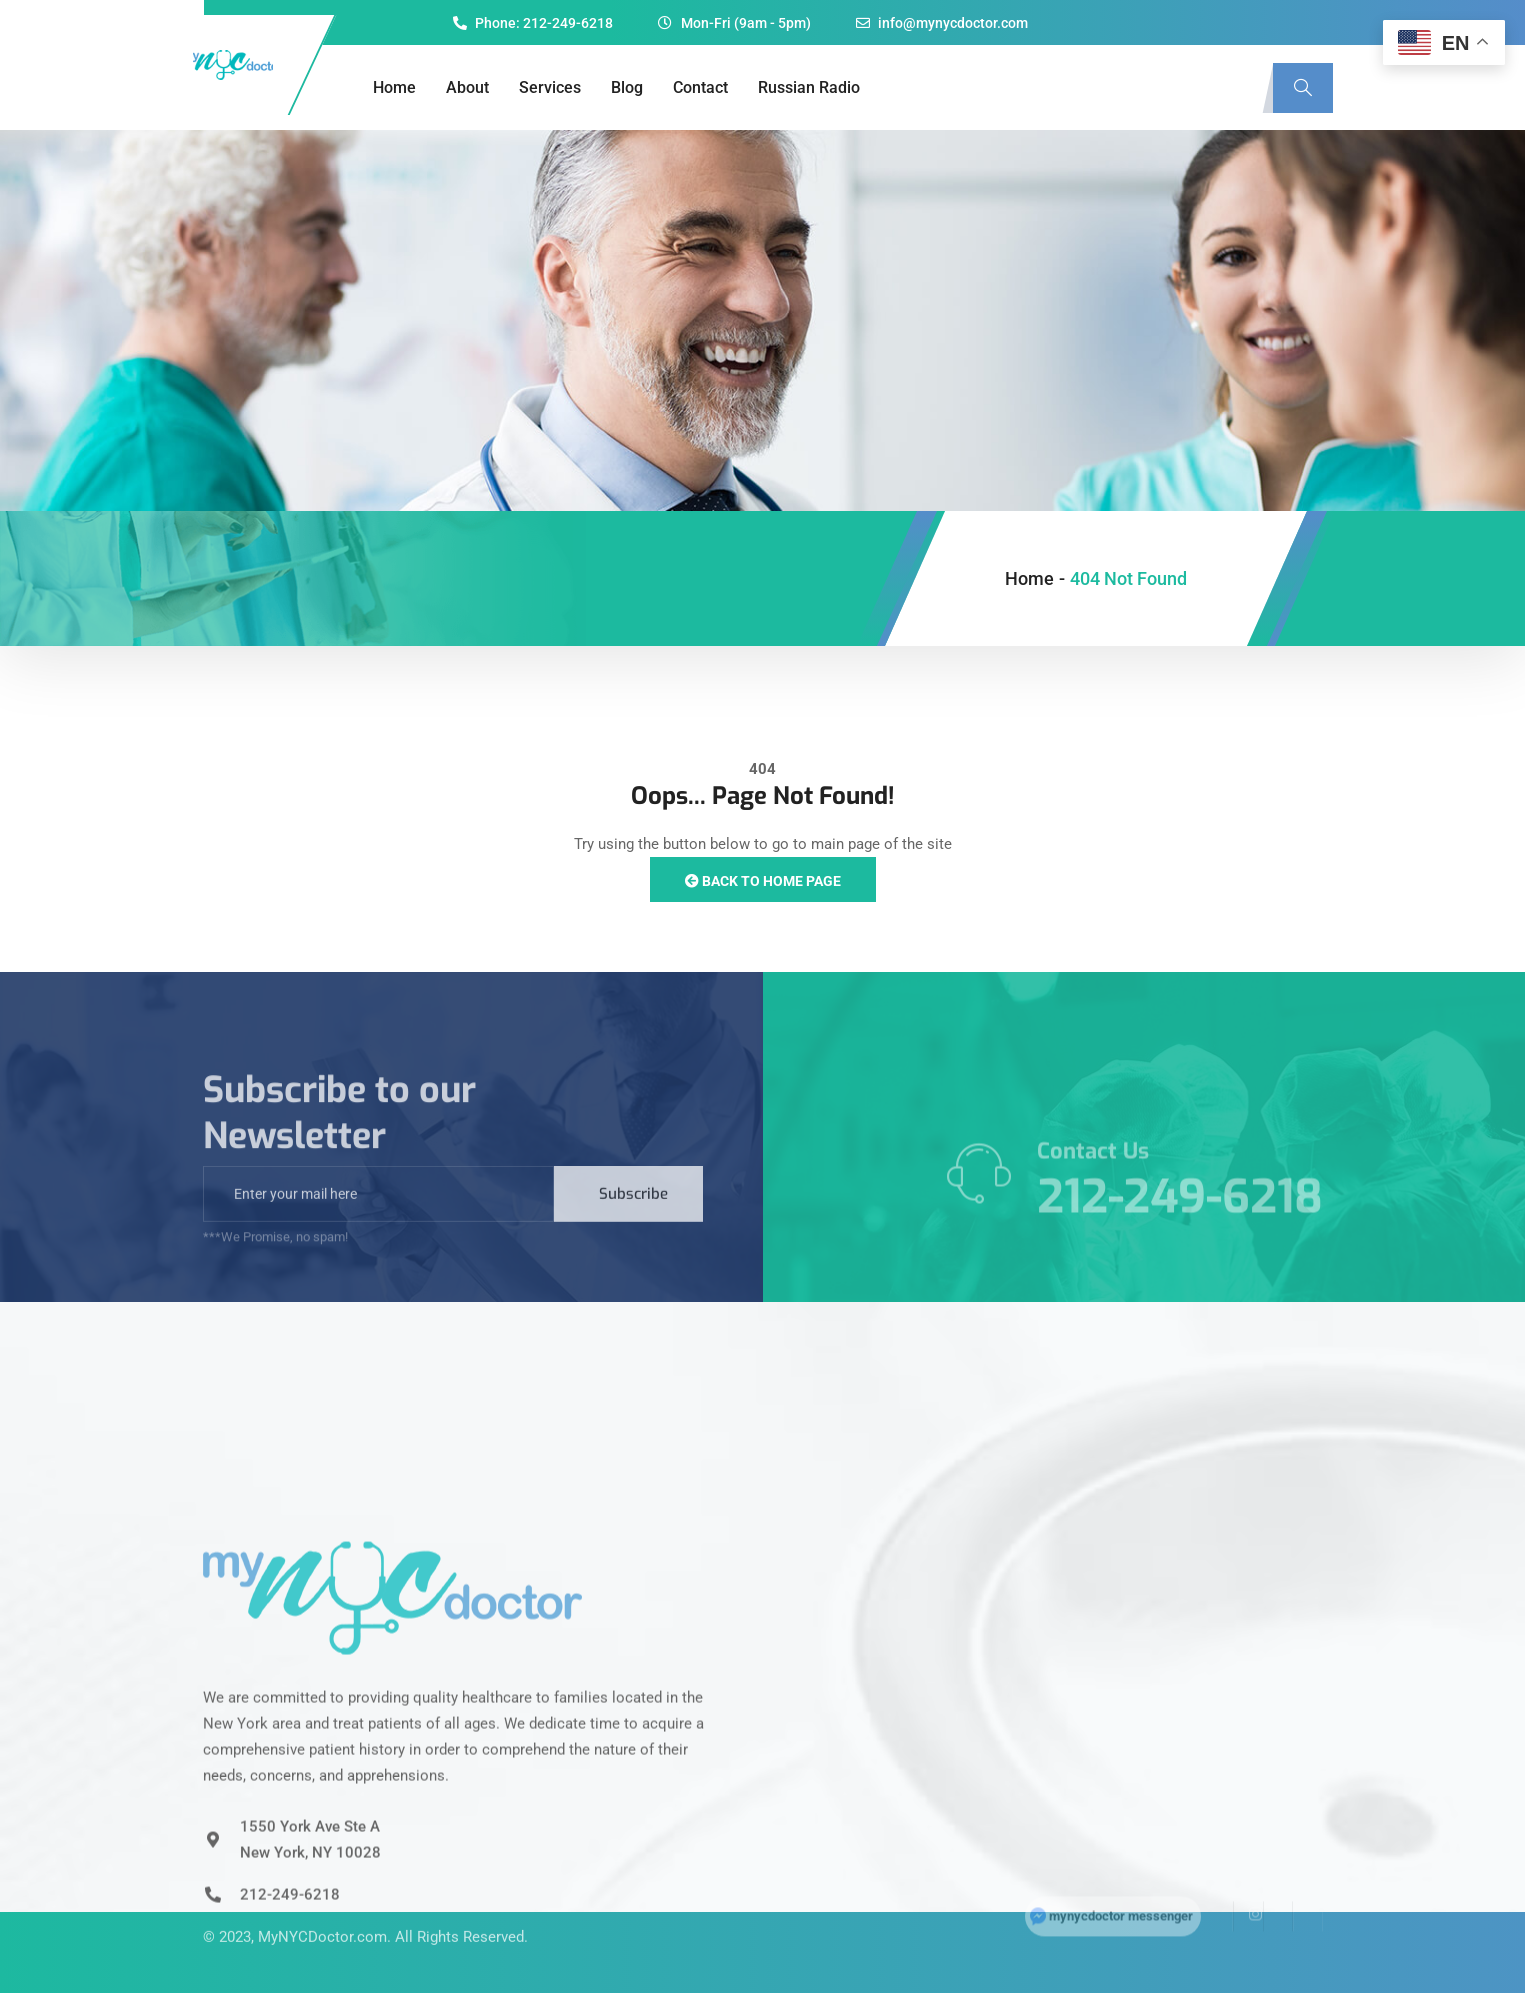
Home (394, 87)
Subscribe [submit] (633, 1217)
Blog (627, 87)
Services (550, 87)
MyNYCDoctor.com (322, 1913)
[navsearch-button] (1303, 88)
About (467, 87)
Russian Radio (809, 87)
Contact (700, 87)
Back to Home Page (763, 881)
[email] (378, 1217)
